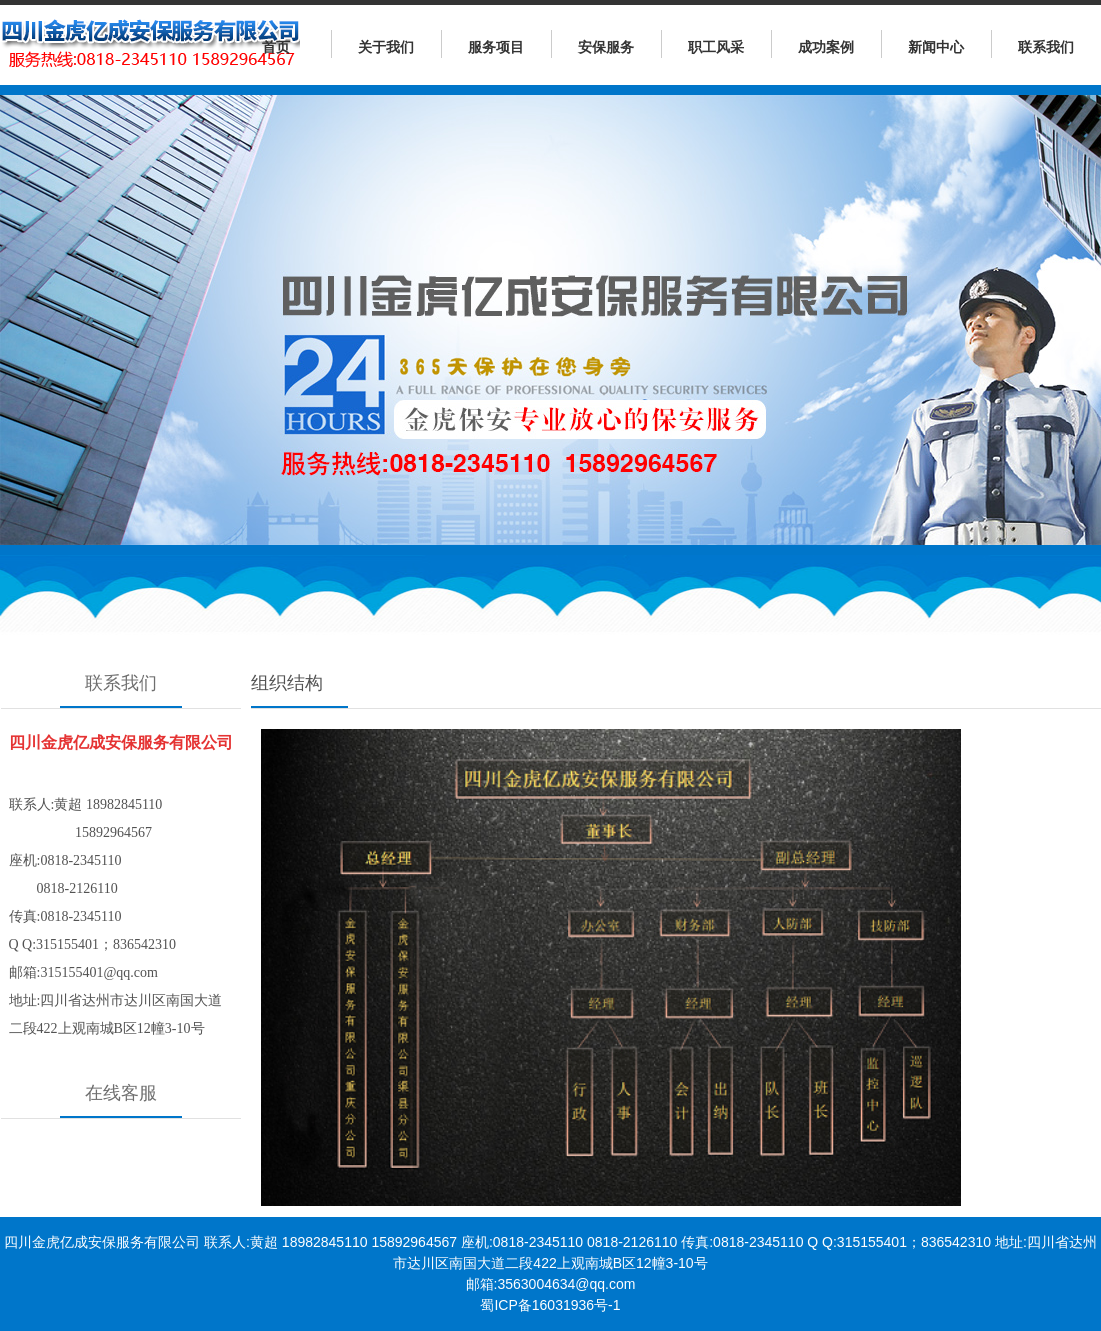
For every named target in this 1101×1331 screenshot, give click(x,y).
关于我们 (386, 47)
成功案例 (826, 47)
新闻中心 (936, 47)
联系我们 (1046, 47)
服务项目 (496, 47)
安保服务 (606, 47)
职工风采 (716, 47)
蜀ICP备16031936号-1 (550, 1305)
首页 (276, 47)
